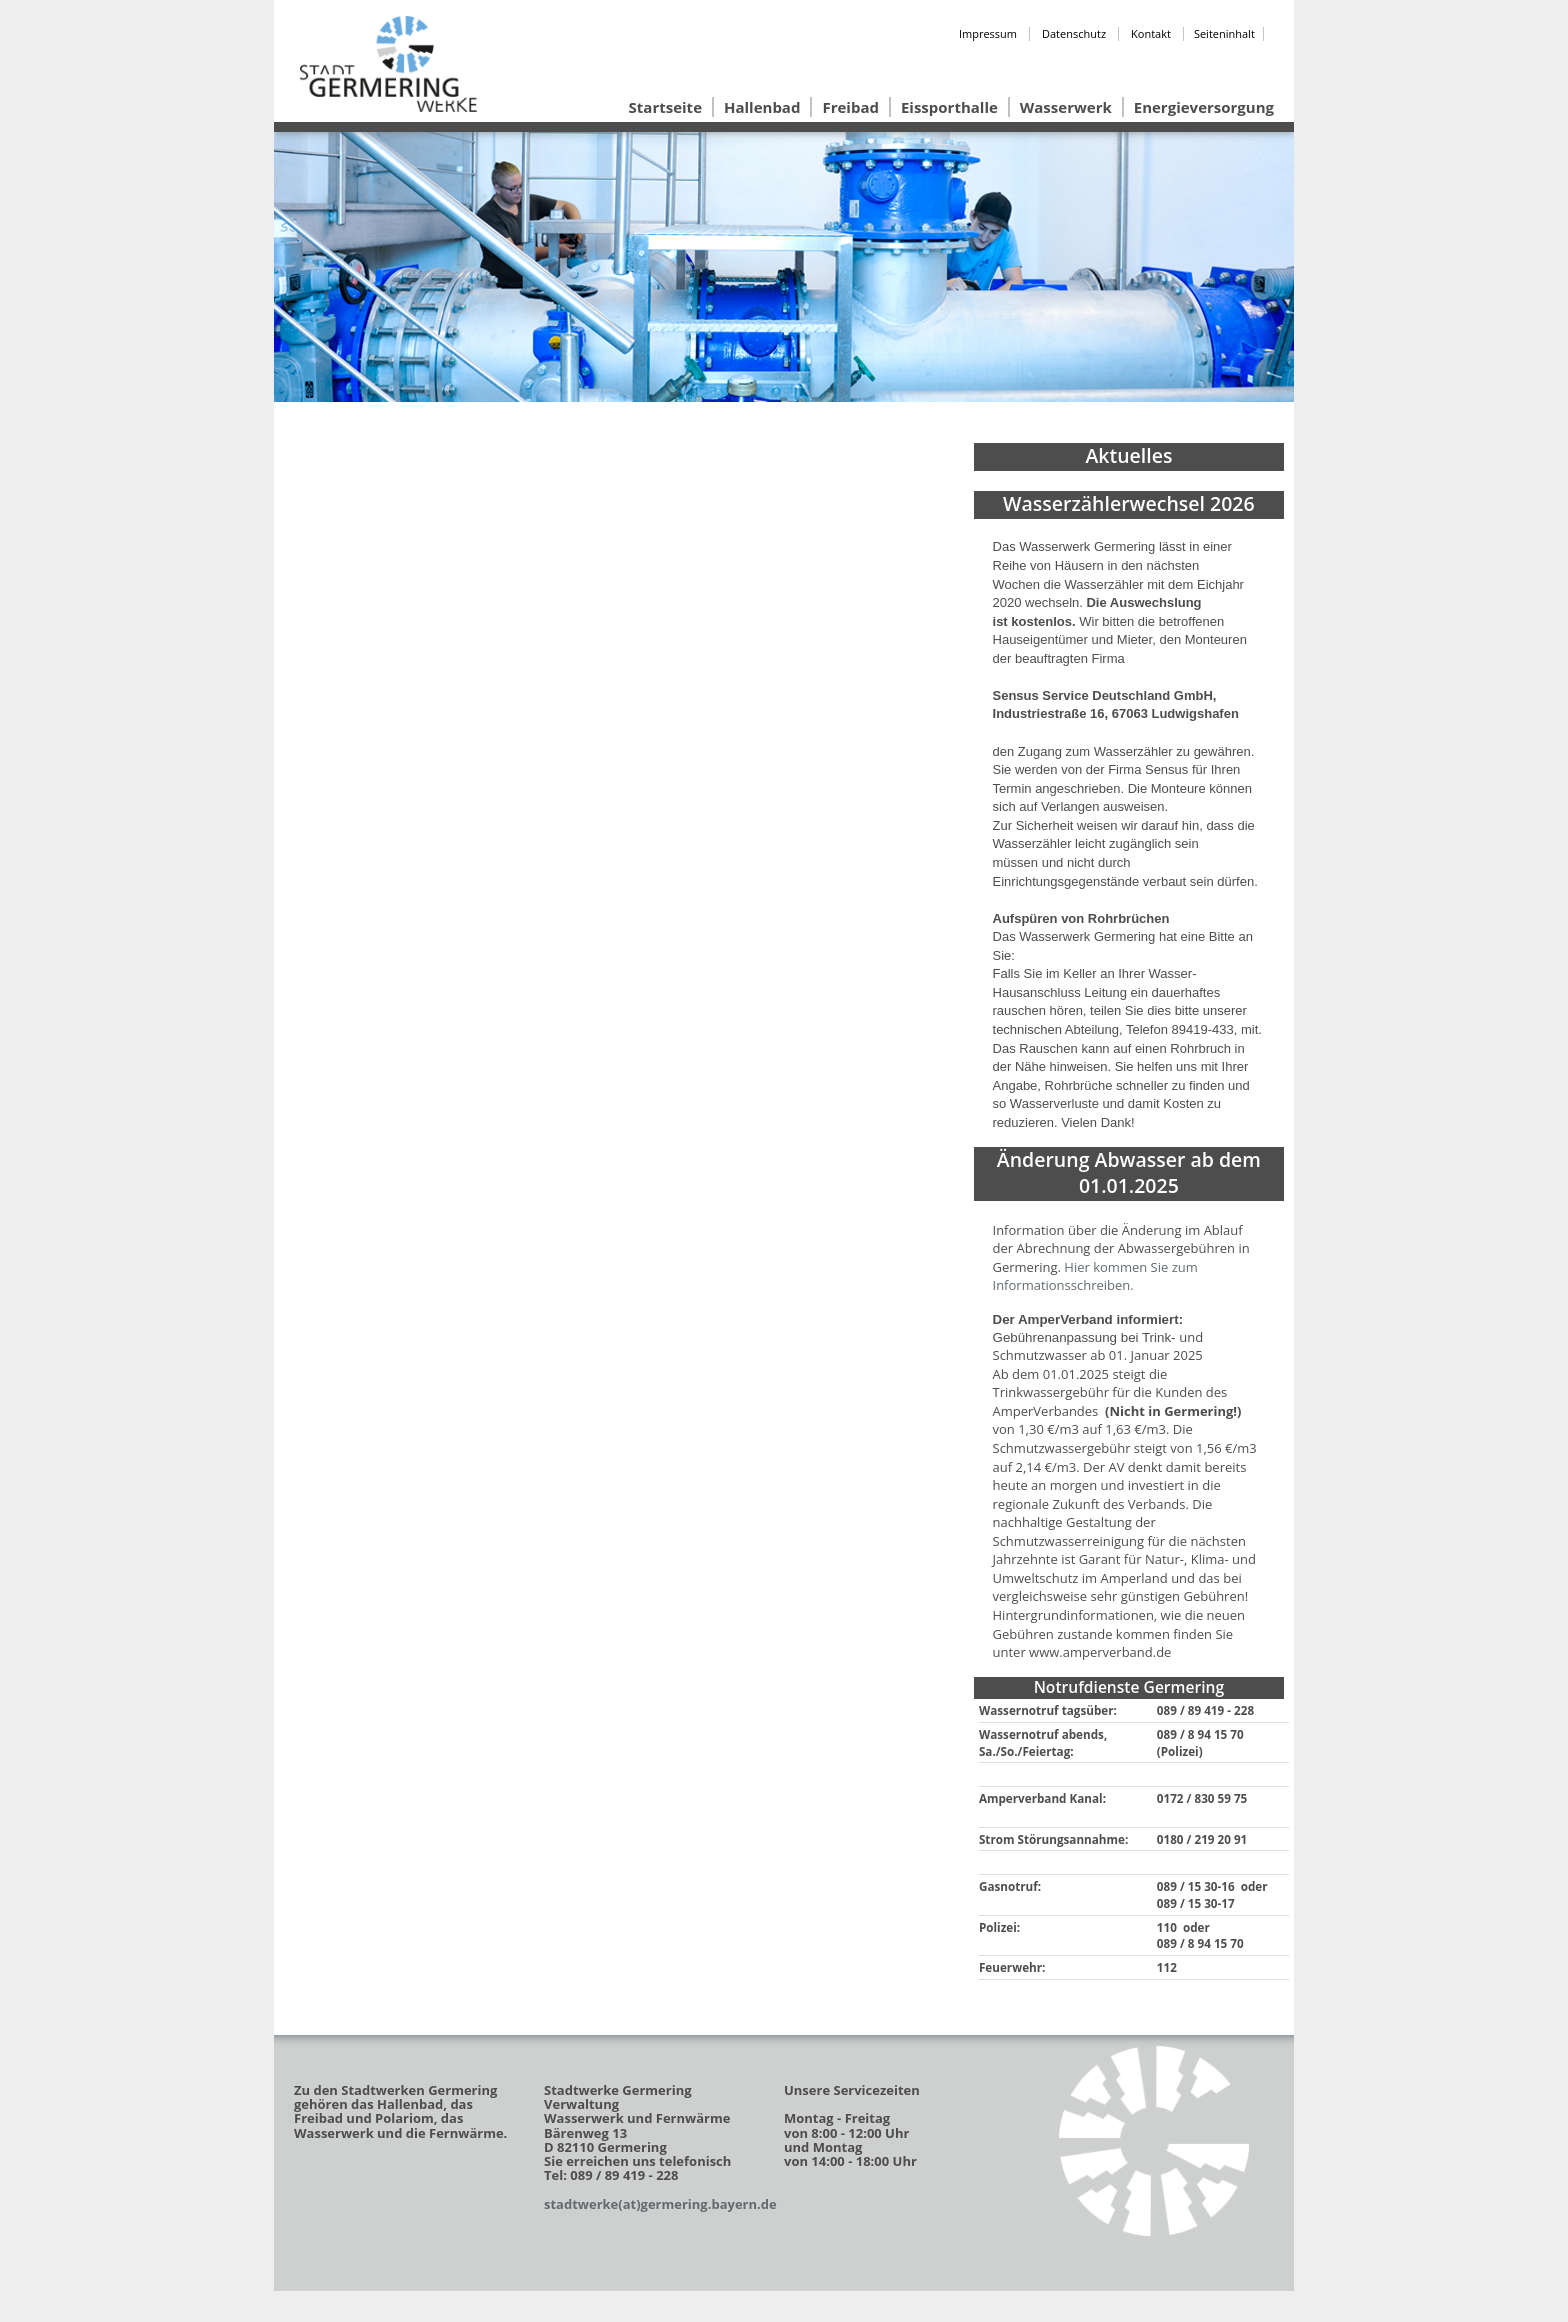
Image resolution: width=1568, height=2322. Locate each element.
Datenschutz (1074, 33)
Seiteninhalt (1224, 33)
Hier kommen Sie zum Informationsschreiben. (1095, 1276)
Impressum (988, 33)
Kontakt (1151, 33)
